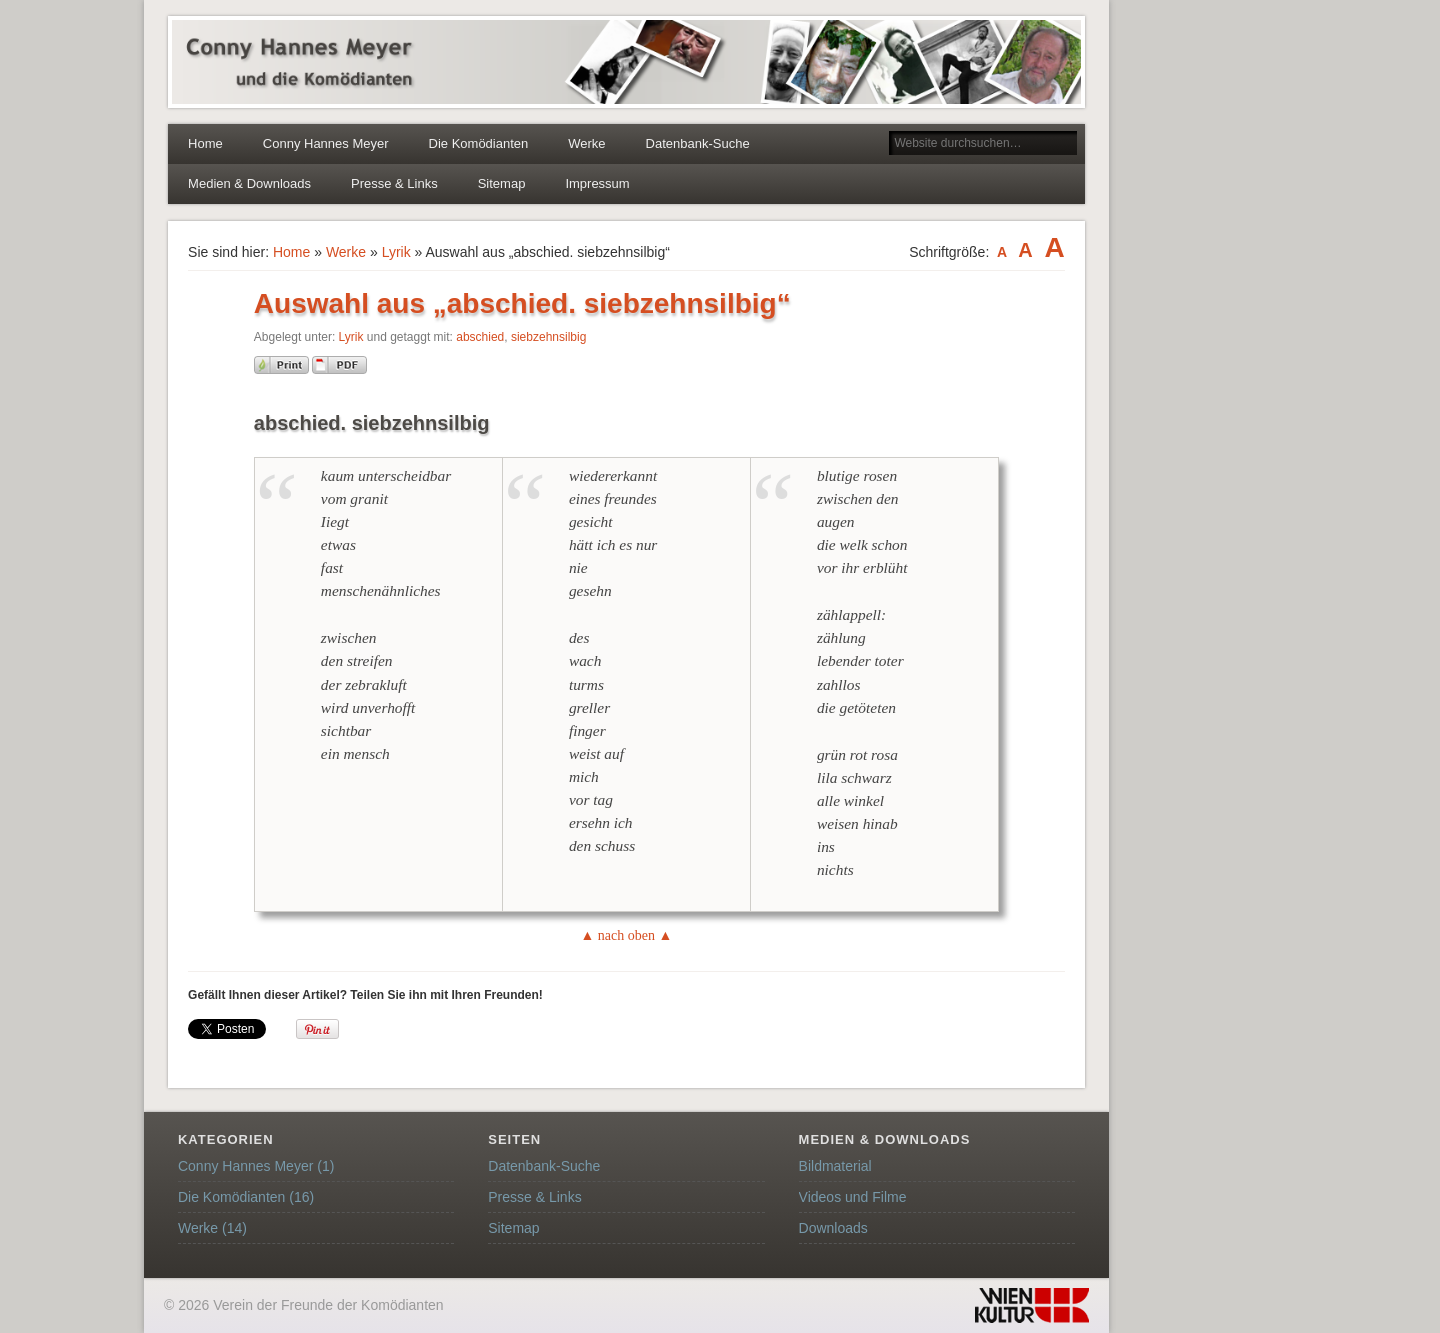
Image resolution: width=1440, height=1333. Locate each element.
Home (205, 143)
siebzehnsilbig (548, 337)
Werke (586, 143)
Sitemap (502, 183)
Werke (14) (212, 1228)
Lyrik (396, 252)
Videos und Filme (853, 1197)
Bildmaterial (835, 1166)
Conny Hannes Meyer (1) (256, 1166)
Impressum (597, 183)
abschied (480, 337)
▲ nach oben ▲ (626, 935)
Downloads (833, 1228)
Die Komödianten (479, 143)
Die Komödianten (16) (246, 1197)
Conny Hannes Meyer (326, 143)
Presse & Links (394, 183)
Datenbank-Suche (698, 143)
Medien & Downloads (249, 183)
